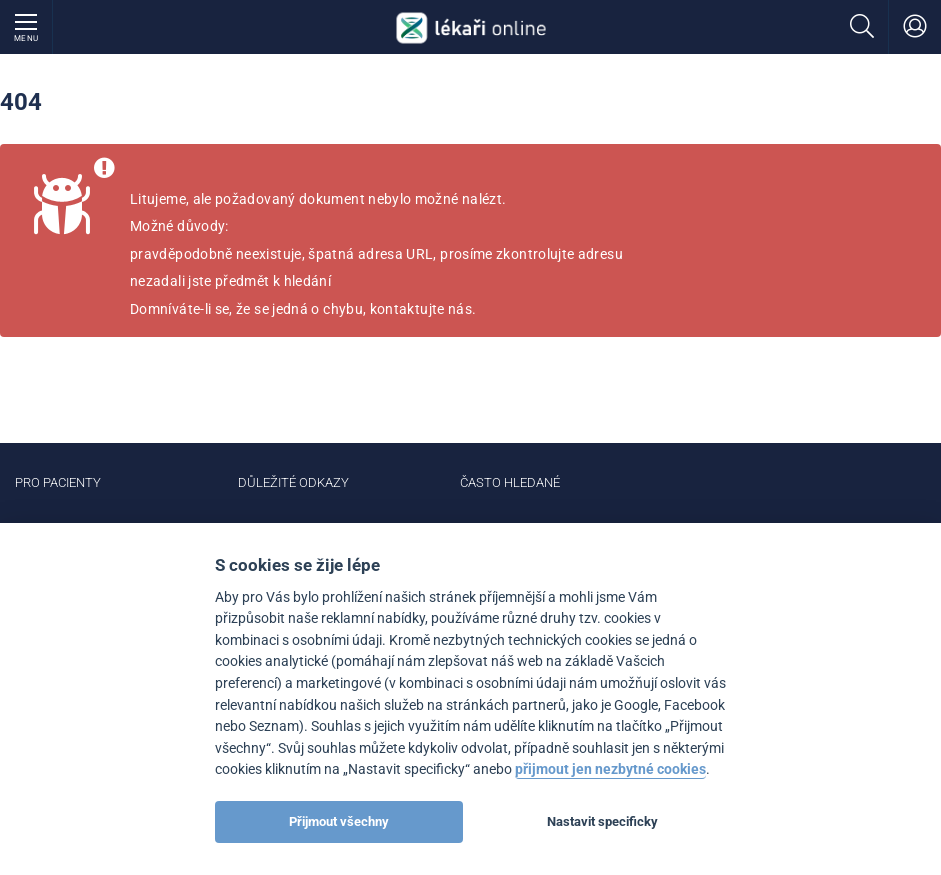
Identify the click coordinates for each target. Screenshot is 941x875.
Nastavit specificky (602, 821)
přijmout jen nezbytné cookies (610, 769)
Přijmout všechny (339, 821)
